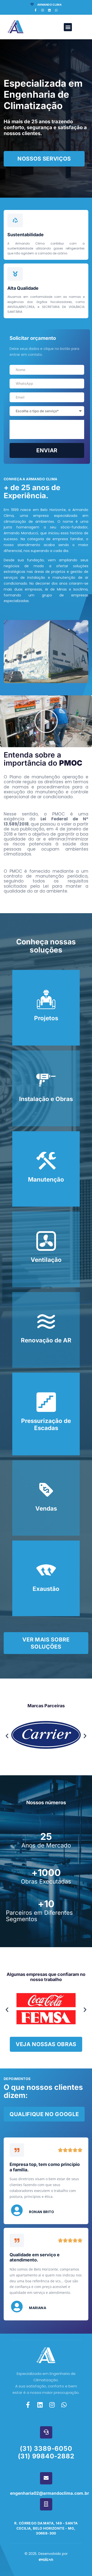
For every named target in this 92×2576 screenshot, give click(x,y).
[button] (68, 27)
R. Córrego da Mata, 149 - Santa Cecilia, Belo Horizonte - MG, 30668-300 (46, 2528)
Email (46, 2490)
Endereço (46, 2518)
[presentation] (47, 429)
